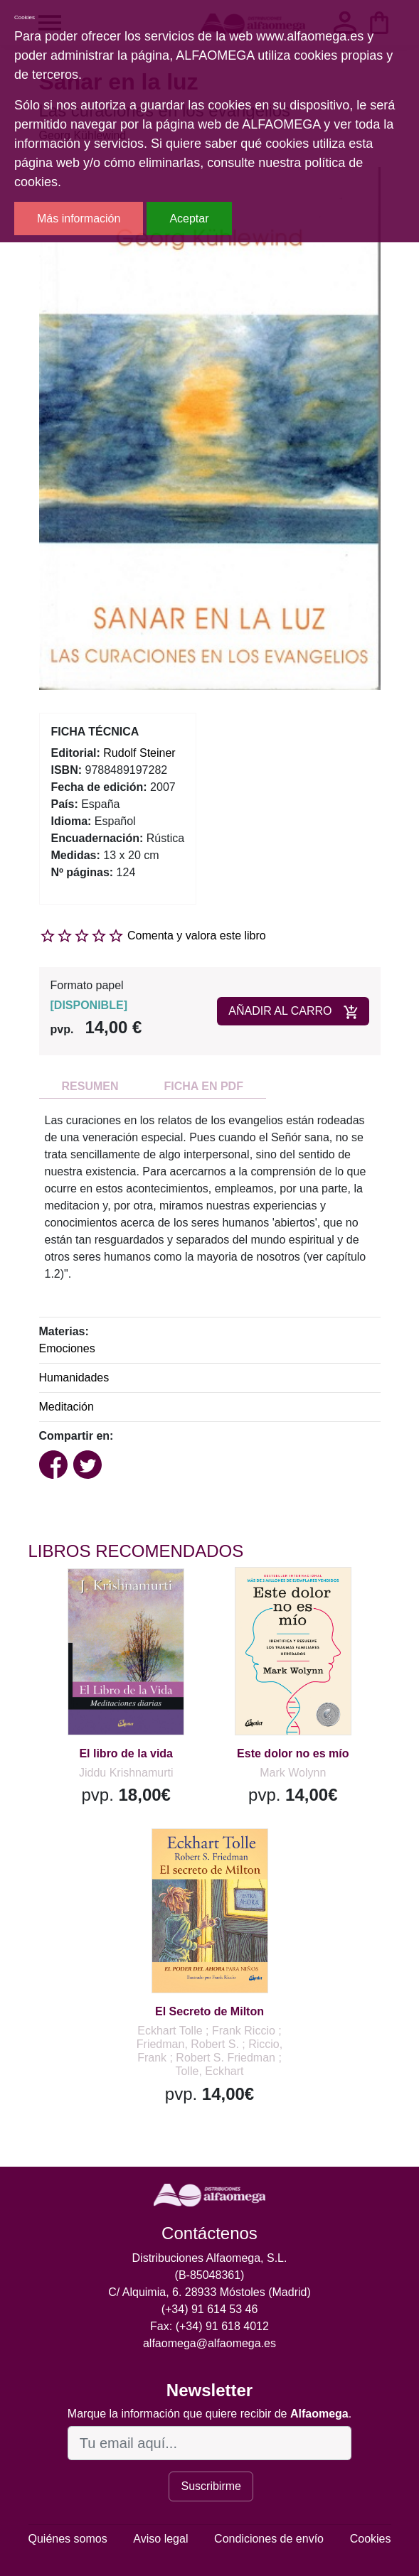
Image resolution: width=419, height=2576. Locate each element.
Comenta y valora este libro (196, 935)
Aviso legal (160, 2539)
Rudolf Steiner (139, 753)
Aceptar (188, 218)
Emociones (67, 1348)
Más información (78, 218)
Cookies (370, 2539)
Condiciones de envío (269, 2539)
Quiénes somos (67, 2539)
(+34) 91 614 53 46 (209, 2309)
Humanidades (74, 1377)
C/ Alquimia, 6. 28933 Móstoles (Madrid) (209, 2292)
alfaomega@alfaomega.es (209, 2343)
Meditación (66, 1407)
